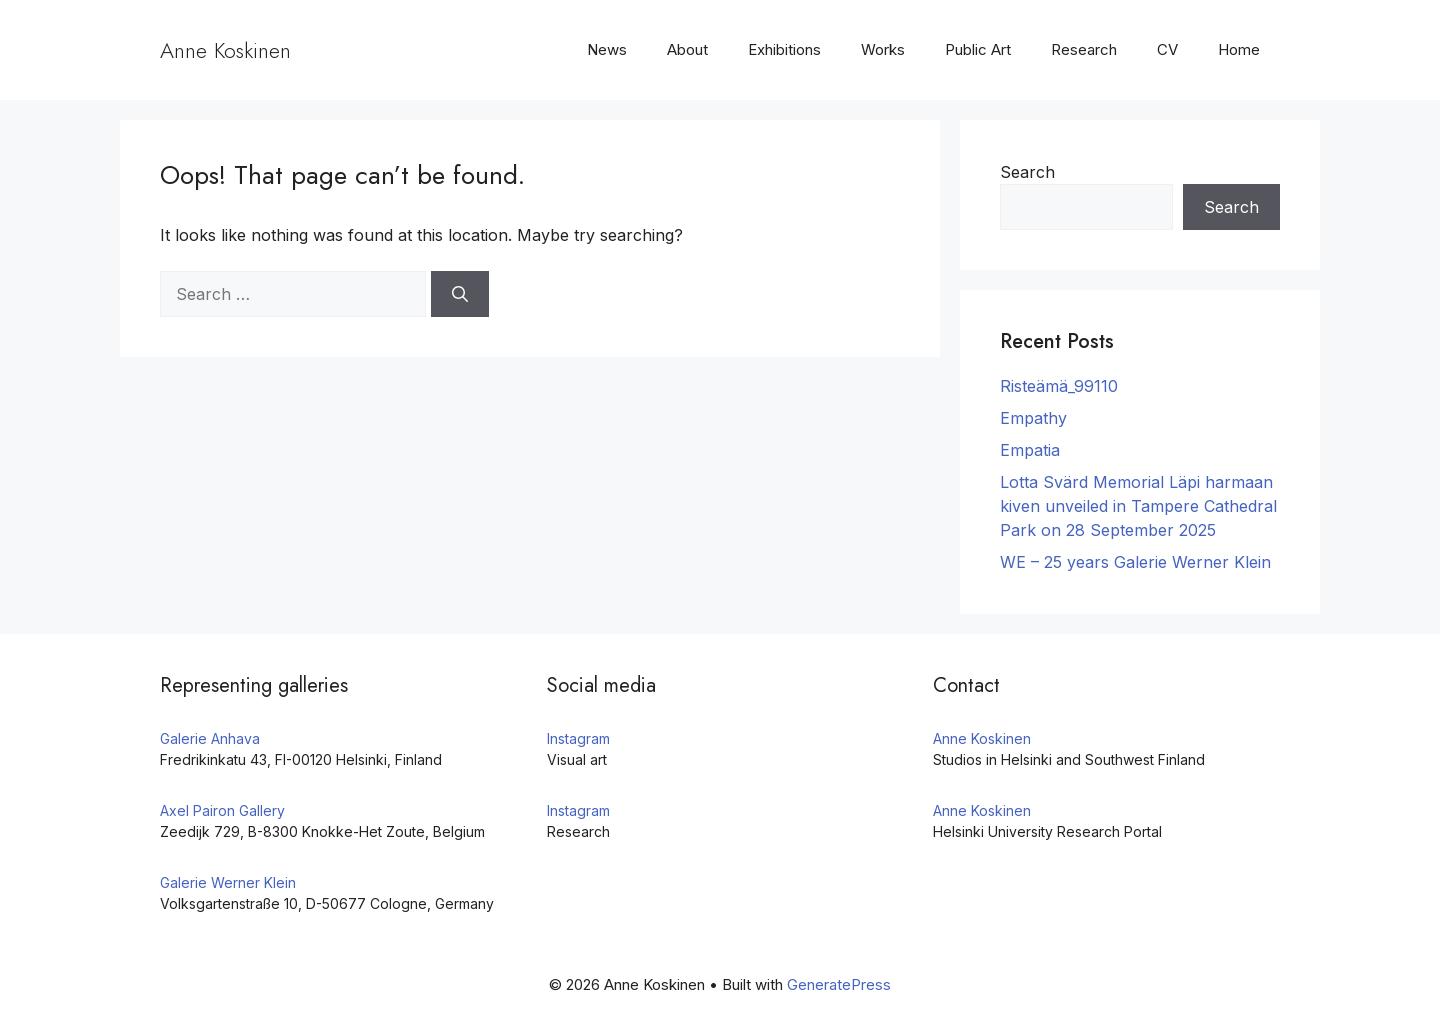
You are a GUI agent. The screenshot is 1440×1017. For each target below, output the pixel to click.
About (687, 49)
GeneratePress (839, 984)
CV (1167, 49)
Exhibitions (784, 49)
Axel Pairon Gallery (222, 810)
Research (1084, 49)
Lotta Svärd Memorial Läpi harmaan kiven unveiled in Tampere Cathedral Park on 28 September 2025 (1138, 506)
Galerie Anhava (210, 738)
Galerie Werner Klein (228, 882)
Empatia (1030, 450)
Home (1239, 49)
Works (883, 49)
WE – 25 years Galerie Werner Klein (1135, 562)
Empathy (1033, 418)
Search (1027, 172)
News (607, 49)
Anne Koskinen (225, 50)
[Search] (460, 294)
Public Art (978, 49)
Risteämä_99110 (1059, 386)
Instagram (578, 738)
